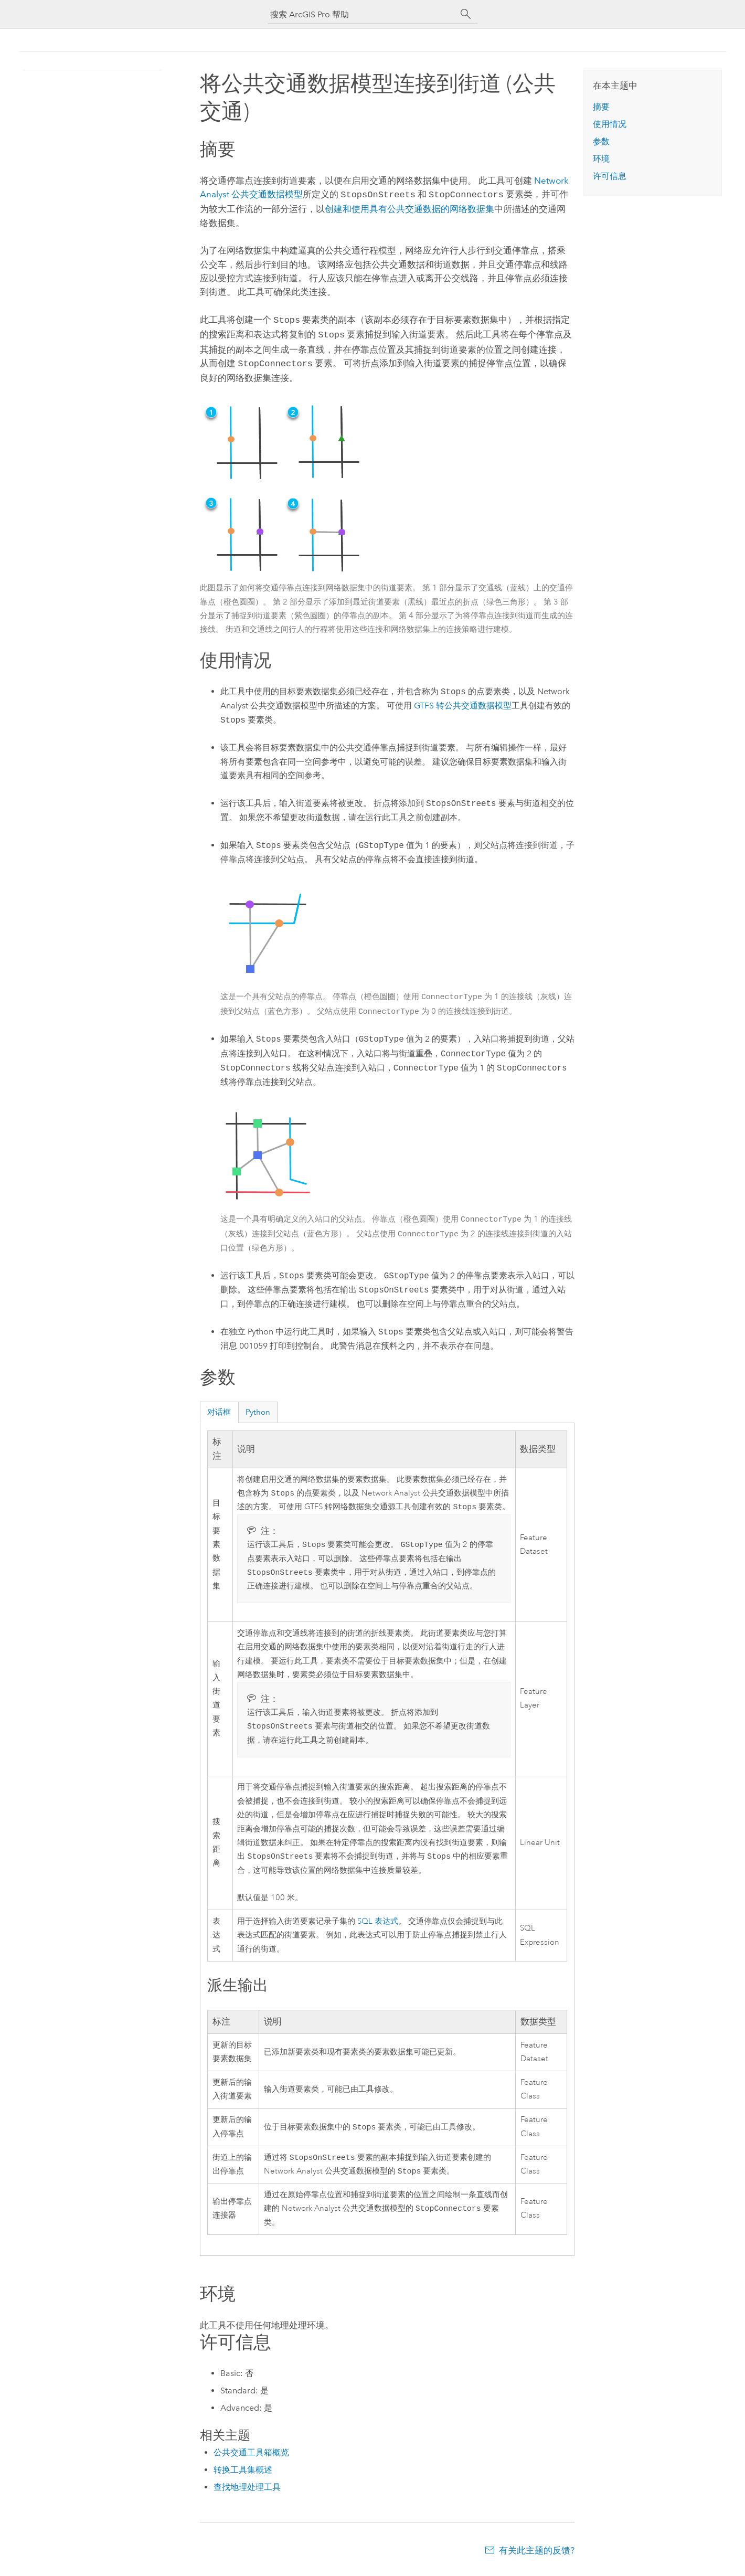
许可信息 (609, 176)
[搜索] (466, 14)
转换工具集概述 (243, 2475)
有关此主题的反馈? (536, 2555)
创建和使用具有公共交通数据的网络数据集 (409, 208)
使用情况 (609, 124)
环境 (601, 159)
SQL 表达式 (377, 1923)
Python (258, 1408)
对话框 (219, 1408)
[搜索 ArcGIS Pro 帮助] (362, 14)
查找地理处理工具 (247, 2492)
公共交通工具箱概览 (251, 2458)
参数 (601, 141)
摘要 (601, 107)
